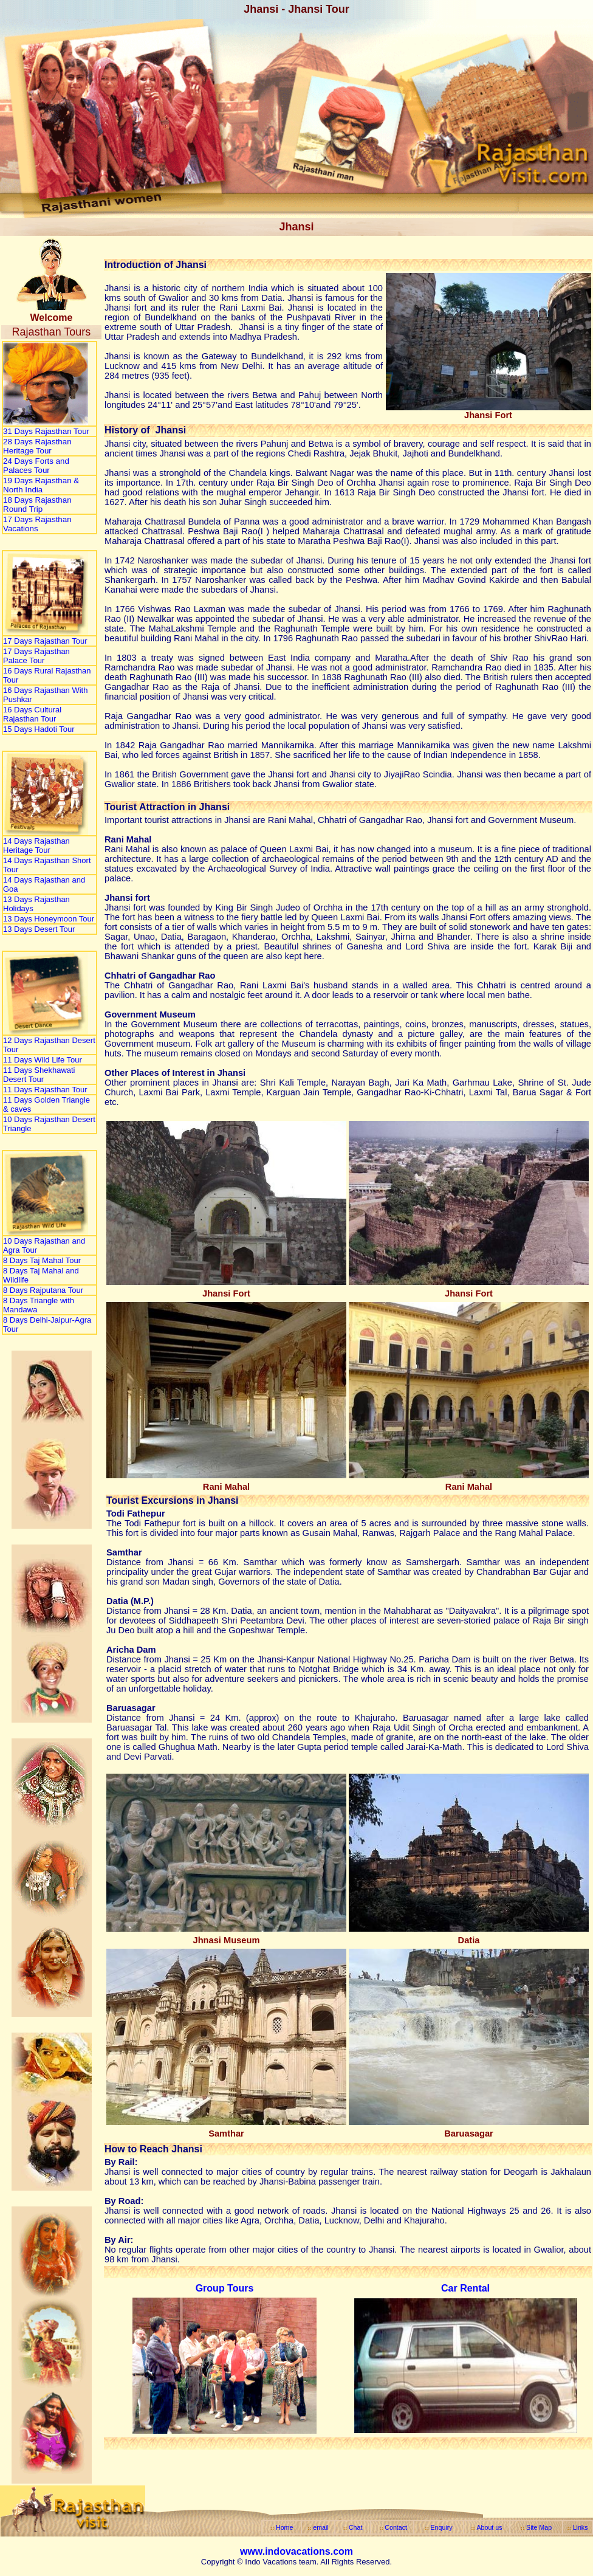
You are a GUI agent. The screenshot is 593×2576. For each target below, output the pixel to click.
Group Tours (225, 2288)
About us (489, 2527)
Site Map (539, 2527)
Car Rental (465, 2288)
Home (284, 2527)
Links (580, 2527)
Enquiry (442, 2527)
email (320, 2527)
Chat (356, 2527)
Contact (396, 2527)
